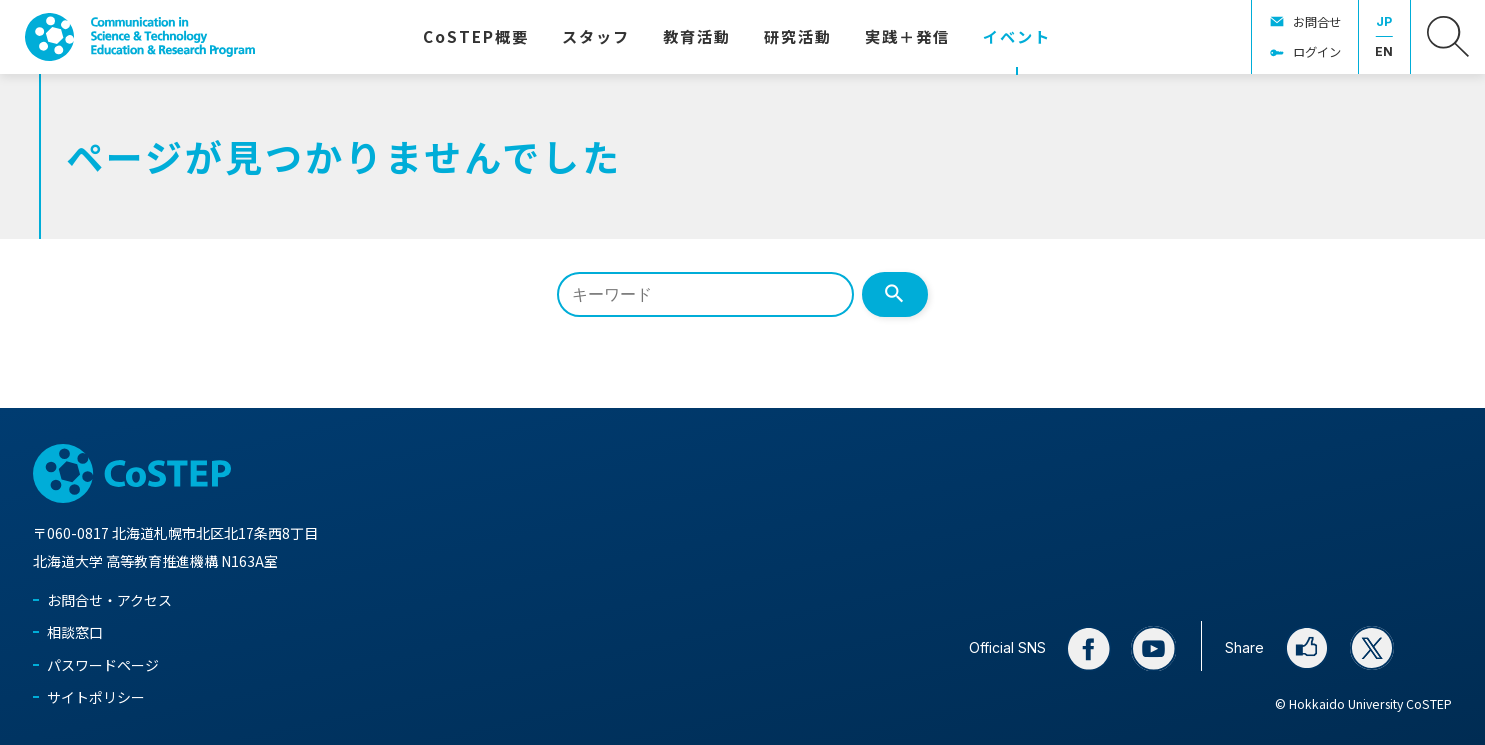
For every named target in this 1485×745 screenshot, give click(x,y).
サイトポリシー (96, 697)
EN (1384, 51)
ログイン (1317, 52)
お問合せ (1317, 22)
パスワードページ (103, 665)
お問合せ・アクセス (109, 600)
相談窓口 (75, 632)
